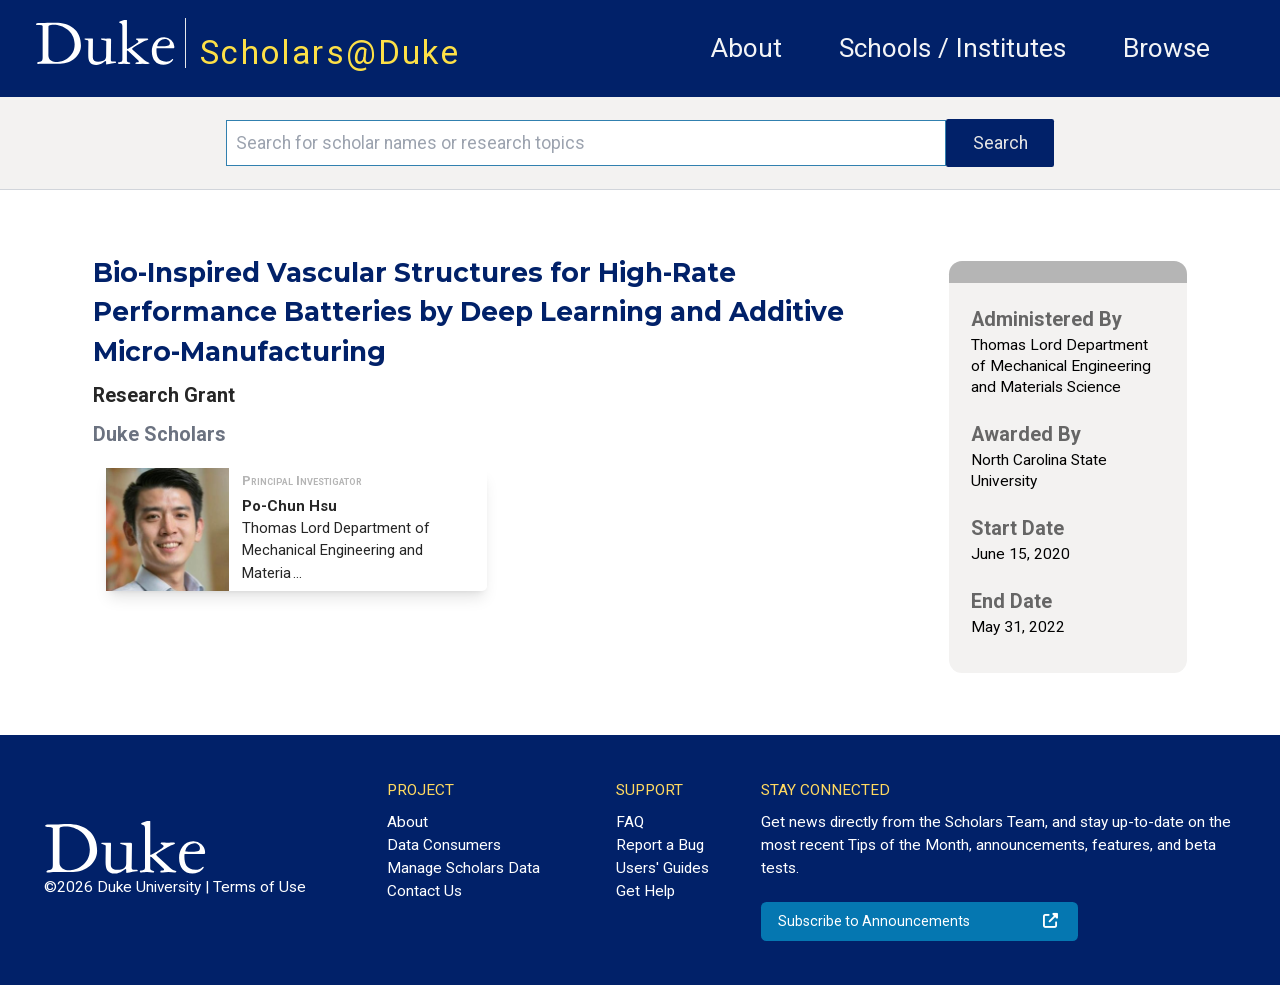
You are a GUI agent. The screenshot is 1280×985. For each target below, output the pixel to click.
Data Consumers (444, 845)
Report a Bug (660, 845)
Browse (1166, 48)
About (746, 48)
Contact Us (424, 891)
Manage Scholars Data (463, 868)
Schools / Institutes (952, 48)
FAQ (630, 822)
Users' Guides (662, 868)
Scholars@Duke (330, 52)
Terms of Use (259, 887)
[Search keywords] (586, 143)
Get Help (645, 891)
